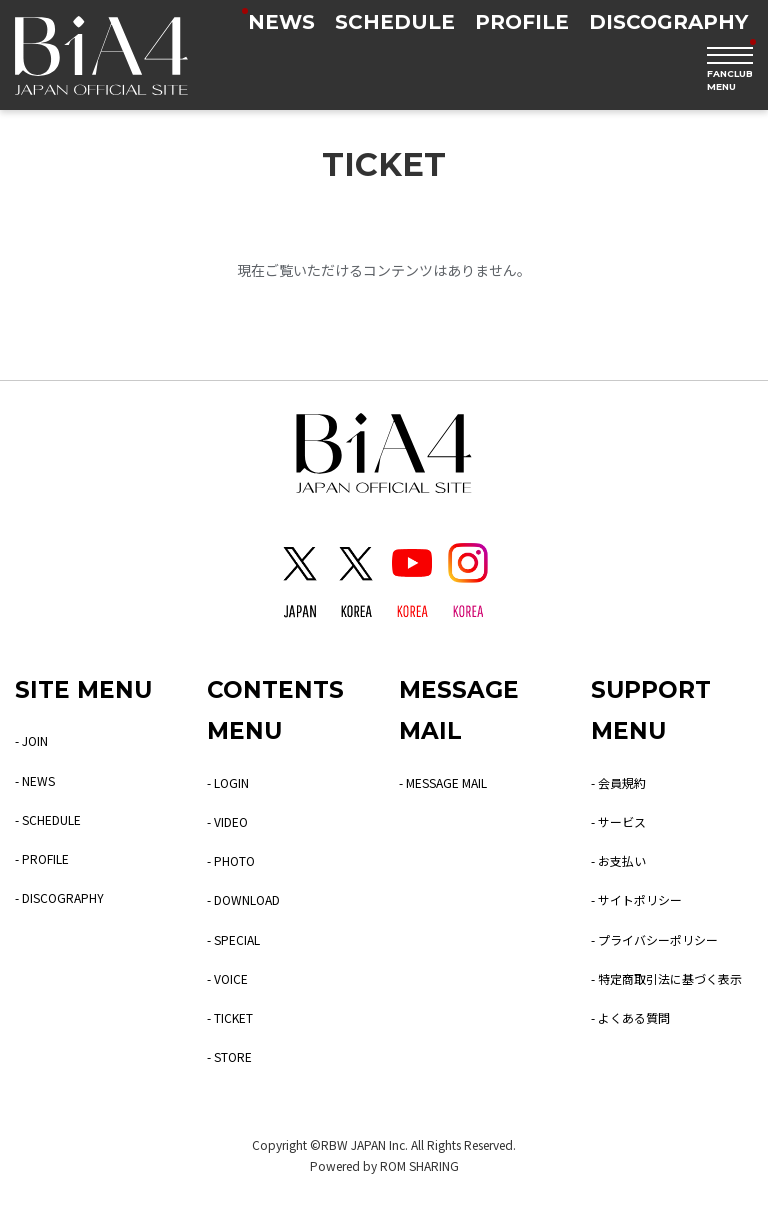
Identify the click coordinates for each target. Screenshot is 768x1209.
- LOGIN (228, 782)
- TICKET (230, 1017)
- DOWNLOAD (243, 899)
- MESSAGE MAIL (443, 782)
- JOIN (31, 740)
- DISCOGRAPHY (59, 897)
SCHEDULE (395, 22)
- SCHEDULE (48, 819)
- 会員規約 (618, 782)
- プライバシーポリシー (654, 939)
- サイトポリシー (636, 899)
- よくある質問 (630, 1017)
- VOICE (227, 978)
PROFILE (522, 22)
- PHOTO (231, 860)
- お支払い (618, 860)
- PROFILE (42, 858)
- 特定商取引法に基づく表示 (666, 978)
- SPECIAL (233, 939)
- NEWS (35, 780)
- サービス (618, 821)
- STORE (229, 1056)
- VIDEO (227, 821)
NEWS (281, 22)
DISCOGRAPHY (668, 22)
